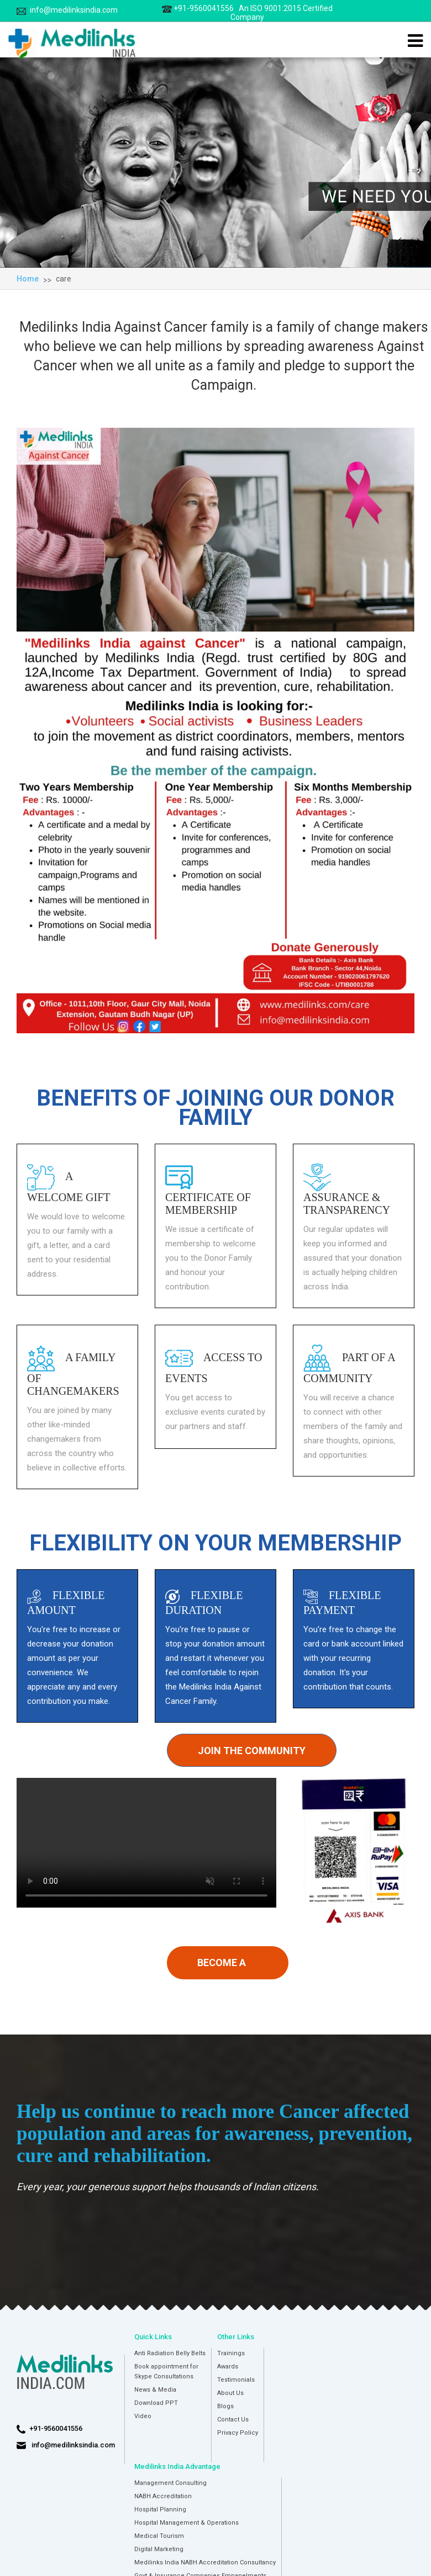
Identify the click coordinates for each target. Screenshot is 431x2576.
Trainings (231, 2353)
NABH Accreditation (163, 2496)
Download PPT (156, 2403)
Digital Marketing (158, 2549)
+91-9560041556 (247, 13)
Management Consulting (170, 2483)
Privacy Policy (237, 2432)
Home (28, 278)
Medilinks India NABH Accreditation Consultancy (205, 2562)
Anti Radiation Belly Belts (170, 2353)
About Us (230, 2393)
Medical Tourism (159, 2536)
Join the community (252, 1750)
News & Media (155, 2389)
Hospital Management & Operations (186, 2522)
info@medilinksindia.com (67, 10)
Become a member (221, 1968)
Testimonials (236, 2379)
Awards (227, 2366)
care (63, 278)
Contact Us (233, 2419)
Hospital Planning (160, 2509)
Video (142, 2416)
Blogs (225, 2406)
